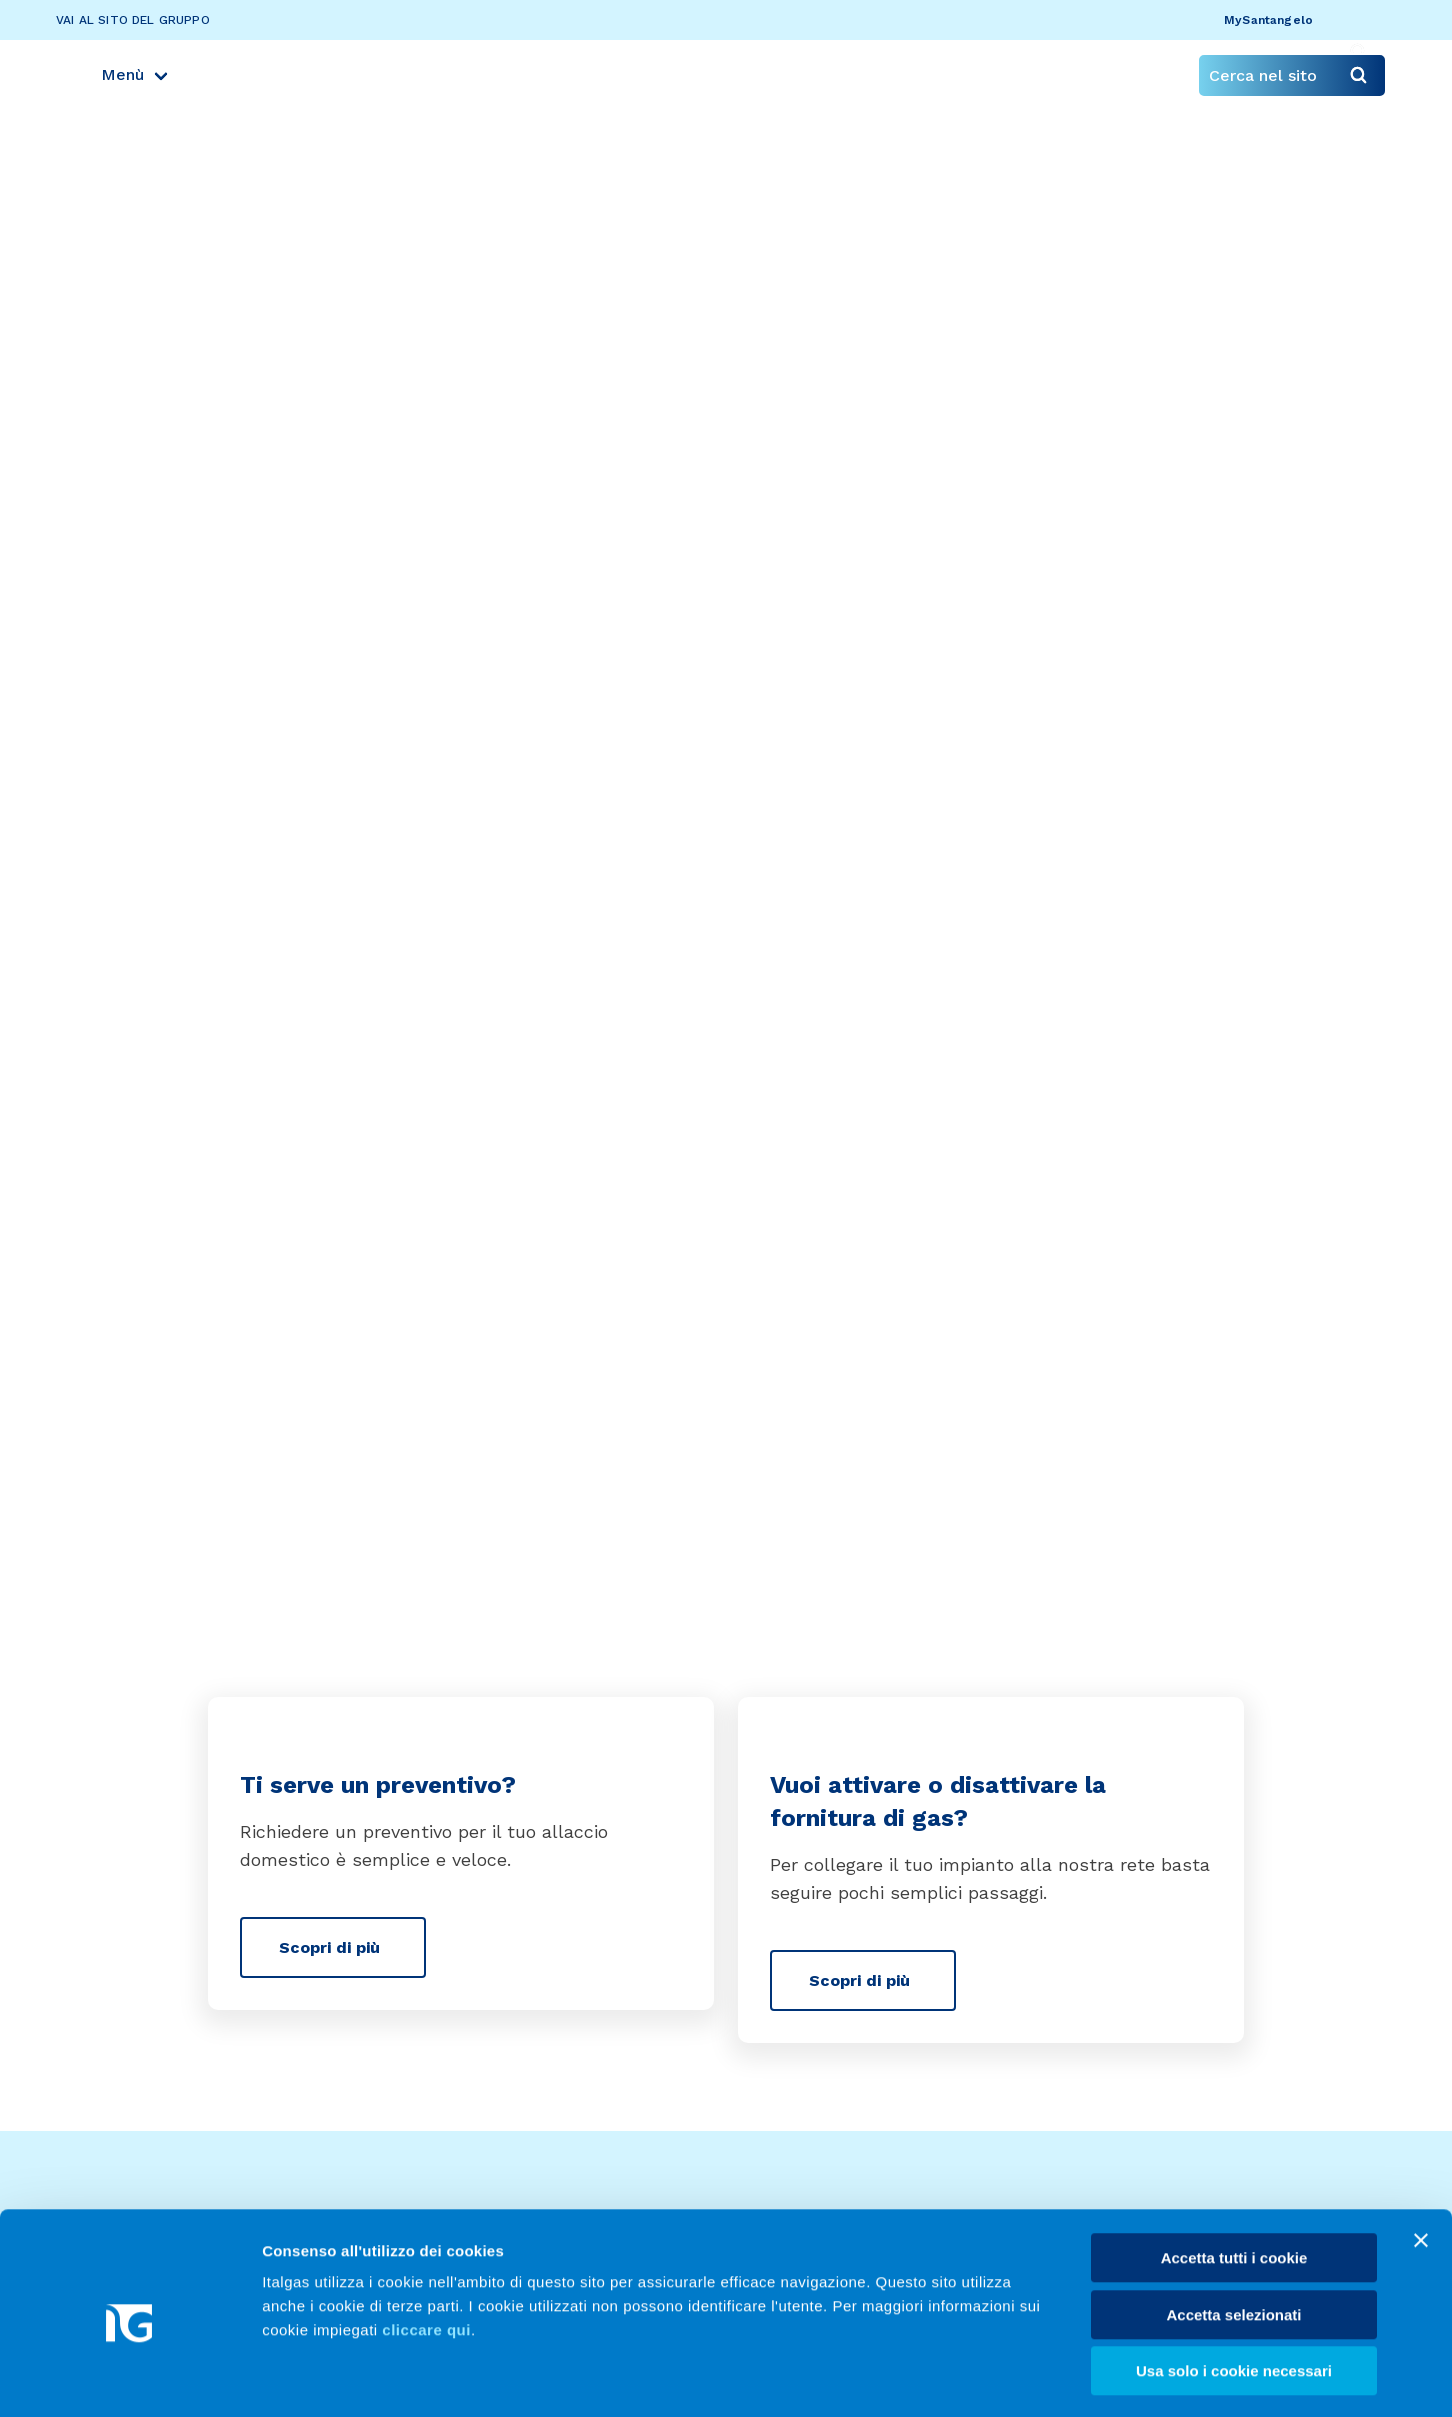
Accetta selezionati (1233, 2234)
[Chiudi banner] (1421, 2160)
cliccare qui (426, 2249)
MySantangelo (1270, 20)
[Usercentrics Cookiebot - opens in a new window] (129, 2378)
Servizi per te (217, 400)
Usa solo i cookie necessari (1234, 2290)
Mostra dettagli (1052, 2377)
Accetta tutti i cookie (1234, 2177)
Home (125, 400)
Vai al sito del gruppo (133, 20)
